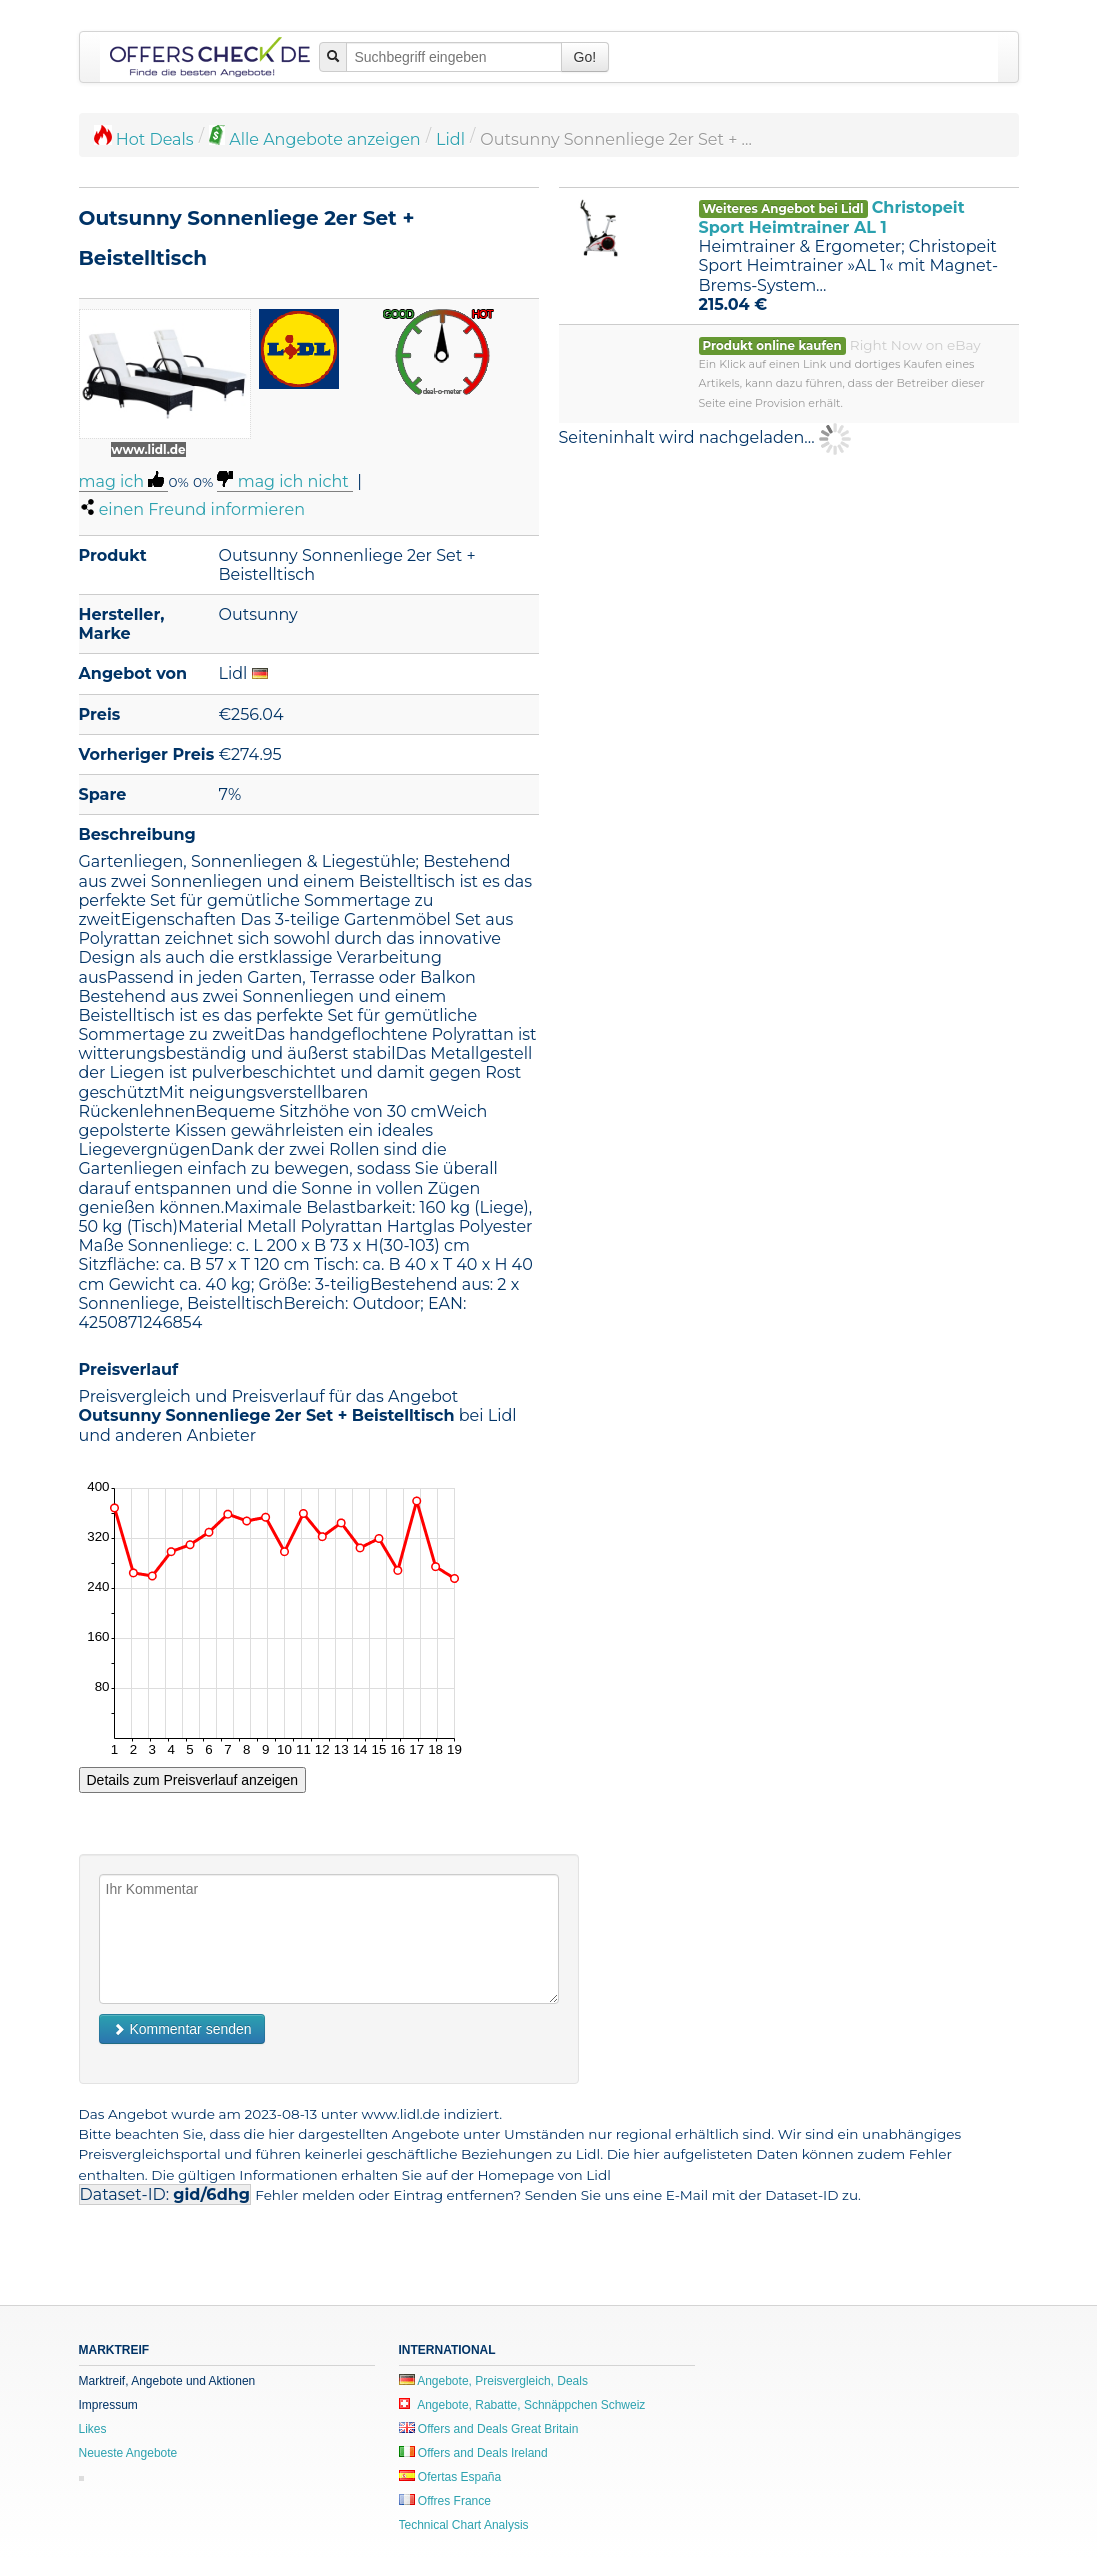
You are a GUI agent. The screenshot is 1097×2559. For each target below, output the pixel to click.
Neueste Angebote (128, 2453)
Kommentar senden (182, 2029)
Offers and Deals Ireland (473, 2453)
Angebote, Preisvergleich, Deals (493, 2381)
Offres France (445, 2501)
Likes (93, 2429)
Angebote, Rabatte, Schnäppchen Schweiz (522, 2405)
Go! (585, 57)
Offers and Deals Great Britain (489, 2429)
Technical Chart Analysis (464, 2525)
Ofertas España (450, 2477)
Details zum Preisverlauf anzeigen (193, 1780)
